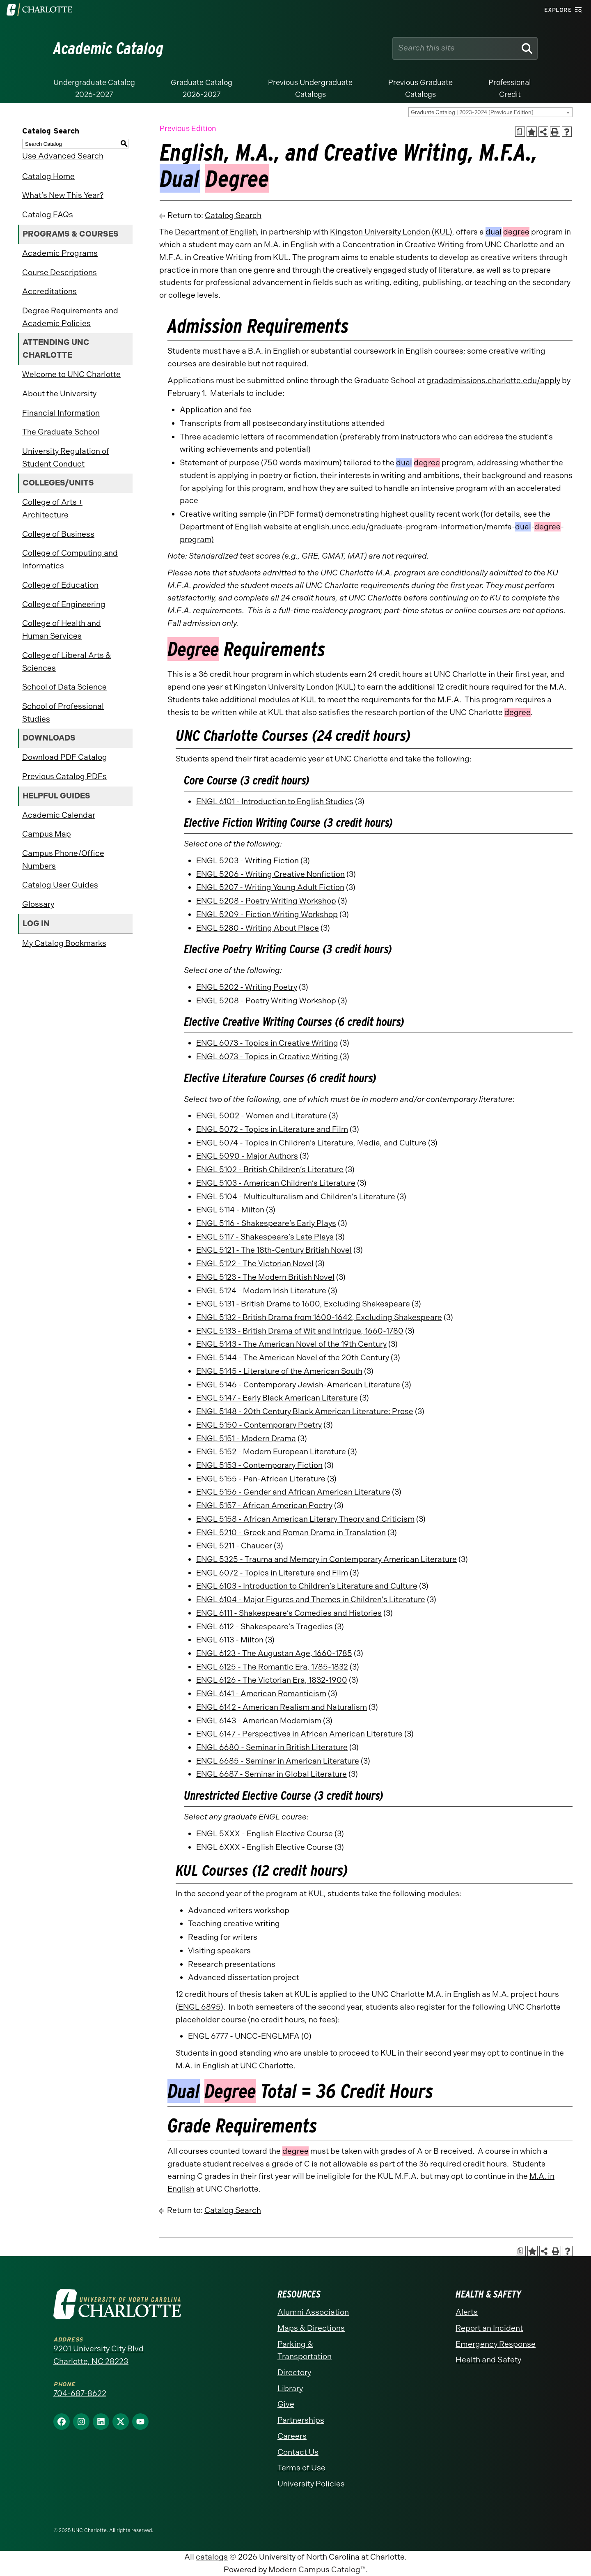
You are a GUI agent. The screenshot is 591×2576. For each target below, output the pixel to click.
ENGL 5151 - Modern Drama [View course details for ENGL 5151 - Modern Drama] (246, 1438)
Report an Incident (489, 2328)
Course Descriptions (59, 272)
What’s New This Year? (62, 195)
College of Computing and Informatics (70, 559)
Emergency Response (496, 2344)
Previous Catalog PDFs (64, 776)
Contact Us (297, 2452)
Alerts (467, 2312)
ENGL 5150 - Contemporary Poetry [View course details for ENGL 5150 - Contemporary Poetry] (259, 1425)
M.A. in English (202, 2065)
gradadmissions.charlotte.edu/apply (493, 380)
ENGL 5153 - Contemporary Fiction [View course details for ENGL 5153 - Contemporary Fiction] (259, 1465)
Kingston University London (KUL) (391, 232)
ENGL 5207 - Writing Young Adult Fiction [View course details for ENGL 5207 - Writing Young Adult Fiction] (270, 887)
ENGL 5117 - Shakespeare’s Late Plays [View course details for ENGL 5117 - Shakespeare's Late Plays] (265, 1237)
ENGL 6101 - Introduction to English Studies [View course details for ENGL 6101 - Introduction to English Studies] (274, 801)
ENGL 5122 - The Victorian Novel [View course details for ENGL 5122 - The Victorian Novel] (255, 1263)
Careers (292, 2436)
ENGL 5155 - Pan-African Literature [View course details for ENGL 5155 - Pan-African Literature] (260, 1479)
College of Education (60, 585)
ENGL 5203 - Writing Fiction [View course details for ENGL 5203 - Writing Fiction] (247, 860)
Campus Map (46, 834)
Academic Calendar (58, 815)
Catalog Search (233, 215)
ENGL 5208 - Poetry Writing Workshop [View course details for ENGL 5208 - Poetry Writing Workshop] (266, 901)
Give (285, 2404)
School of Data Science (64, 687)
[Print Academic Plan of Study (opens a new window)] (520, 131)
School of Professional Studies (63, 713)
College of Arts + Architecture (52, 508)
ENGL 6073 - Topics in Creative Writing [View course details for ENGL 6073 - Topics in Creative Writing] (267, 1043)
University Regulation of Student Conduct (65, 457)
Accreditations (49, 291)
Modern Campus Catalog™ (317, 2569)
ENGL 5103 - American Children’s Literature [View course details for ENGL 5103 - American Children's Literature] (275, 1183)
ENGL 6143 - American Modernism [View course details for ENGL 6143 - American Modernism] (258, 1720)
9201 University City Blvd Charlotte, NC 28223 (98, 2355)
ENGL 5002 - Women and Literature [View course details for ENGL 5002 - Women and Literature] (261, 1115)
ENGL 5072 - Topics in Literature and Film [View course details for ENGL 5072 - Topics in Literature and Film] (272, 1129)
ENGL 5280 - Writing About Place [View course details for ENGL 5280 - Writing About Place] (257, 928)
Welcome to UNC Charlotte (71, 374)
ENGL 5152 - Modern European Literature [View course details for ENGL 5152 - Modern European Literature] (271, 1451)
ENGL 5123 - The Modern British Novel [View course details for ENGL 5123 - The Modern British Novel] (265, 1277)
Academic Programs (60, 253)
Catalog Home (48, 176)
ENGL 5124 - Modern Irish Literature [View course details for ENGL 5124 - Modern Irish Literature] (261, 1290)
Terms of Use (301, 2467)
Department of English (216, 232)
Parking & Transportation (304, 2350)
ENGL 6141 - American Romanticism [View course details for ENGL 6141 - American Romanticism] (261, 1693)
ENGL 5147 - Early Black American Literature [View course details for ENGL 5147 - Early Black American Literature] (277, 1398)
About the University (59, 393)
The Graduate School (60, 432)
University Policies (311, 2484)
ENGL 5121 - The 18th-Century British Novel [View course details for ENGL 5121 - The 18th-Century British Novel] (274, 1250)
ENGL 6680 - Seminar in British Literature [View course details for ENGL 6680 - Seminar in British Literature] (272, 1747)
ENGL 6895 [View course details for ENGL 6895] (199, 2007)
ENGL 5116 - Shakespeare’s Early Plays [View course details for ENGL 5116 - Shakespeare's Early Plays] (266, 1223)
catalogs (212, 2557)
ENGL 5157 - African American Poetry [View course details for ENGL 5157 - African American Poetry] (264, 1505)
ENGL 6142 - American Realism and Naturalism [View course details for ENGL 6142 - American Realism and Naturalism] (281, 1707)
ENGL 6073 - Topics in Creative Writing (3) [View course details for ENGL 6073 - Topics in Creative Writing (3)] (272, 1056)
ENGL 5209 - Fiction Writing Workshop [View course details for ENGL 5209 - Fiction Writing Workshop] (267, 914)
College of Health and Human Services (61, 630)
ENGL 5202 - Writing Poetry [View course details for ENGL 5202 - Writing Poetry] (246, 987)
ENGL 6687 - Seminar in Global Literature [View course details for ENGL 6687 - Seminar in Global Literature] (271, 1774)
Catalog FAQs (47, 214)
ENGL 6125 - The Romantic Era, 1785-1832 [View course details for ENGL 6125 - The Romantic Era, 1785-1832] (272, 1667)
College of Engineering (63, 604)
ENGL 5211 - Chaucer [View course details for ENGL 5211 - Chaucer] (234, 1545)
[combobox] (490, 112)
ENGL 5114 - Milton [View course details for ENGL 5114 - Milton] (230, 1209)
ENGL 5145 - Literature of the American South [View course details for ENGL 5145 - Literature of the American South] (279, 1371)
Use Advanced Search (62, 156)
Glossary (38, 904)
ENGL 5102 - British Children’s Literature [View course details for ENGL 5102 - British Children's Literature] (270, 1169)
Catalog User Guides (60, 885)
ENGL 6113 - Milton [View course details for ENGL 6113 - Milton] (229, 1639)
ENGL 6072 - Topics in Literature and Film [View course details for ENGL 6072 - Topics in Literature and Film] (272, 1573)
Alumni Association (313, 2312)
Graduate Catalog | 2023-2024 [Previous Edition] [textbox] (472, 112)
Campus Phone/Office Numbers (63, 860)
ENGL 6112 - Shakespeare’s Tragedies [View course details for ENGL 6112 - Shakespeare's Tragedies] (264, 1626)
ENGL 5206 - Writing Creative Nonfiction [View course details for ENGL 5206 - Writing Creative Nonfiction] (270, 874)
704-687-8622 (79, 2393)
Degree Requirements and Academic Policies (70, 317)
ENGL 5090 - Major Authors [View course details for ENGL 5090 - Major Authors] (247, 1156)
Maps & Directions (311, 2328)
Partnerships (300, 2420)
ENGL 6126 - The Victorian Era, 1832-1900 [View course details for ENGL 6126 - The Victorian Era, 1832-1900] (271, 1680)
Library (290, 2388)
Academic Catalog (108, 48)
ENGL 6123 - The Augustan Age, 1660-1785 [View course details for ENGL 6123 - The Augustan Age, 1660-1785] (274, 1653)
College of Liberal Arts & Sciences (66, 662)
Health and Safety (488, 2359)
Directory (294, 2372)
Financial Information (61, 413)
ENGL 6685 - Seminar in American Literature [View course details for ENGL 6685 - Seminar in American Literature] (277, 1761)
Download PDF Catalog (64, 757)
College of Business (58, 534)
